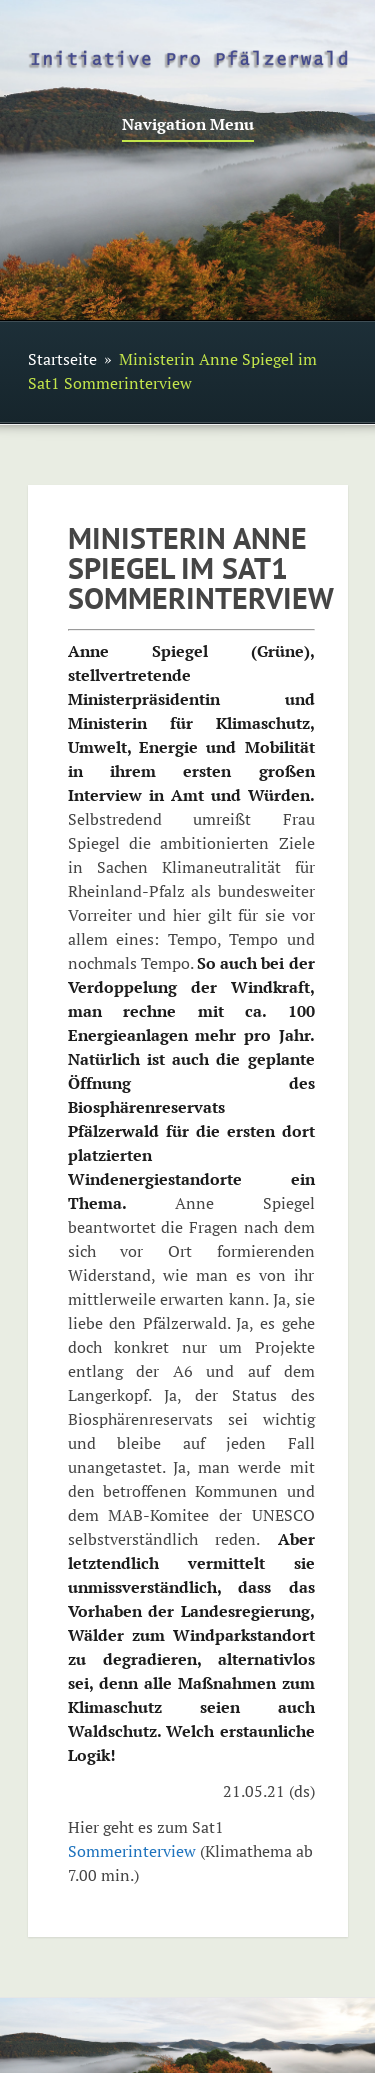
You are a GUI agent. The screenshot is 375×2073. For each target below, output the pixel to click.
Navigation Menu (188, 125)
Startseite (62, 359)
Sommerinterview (132, 1851)
